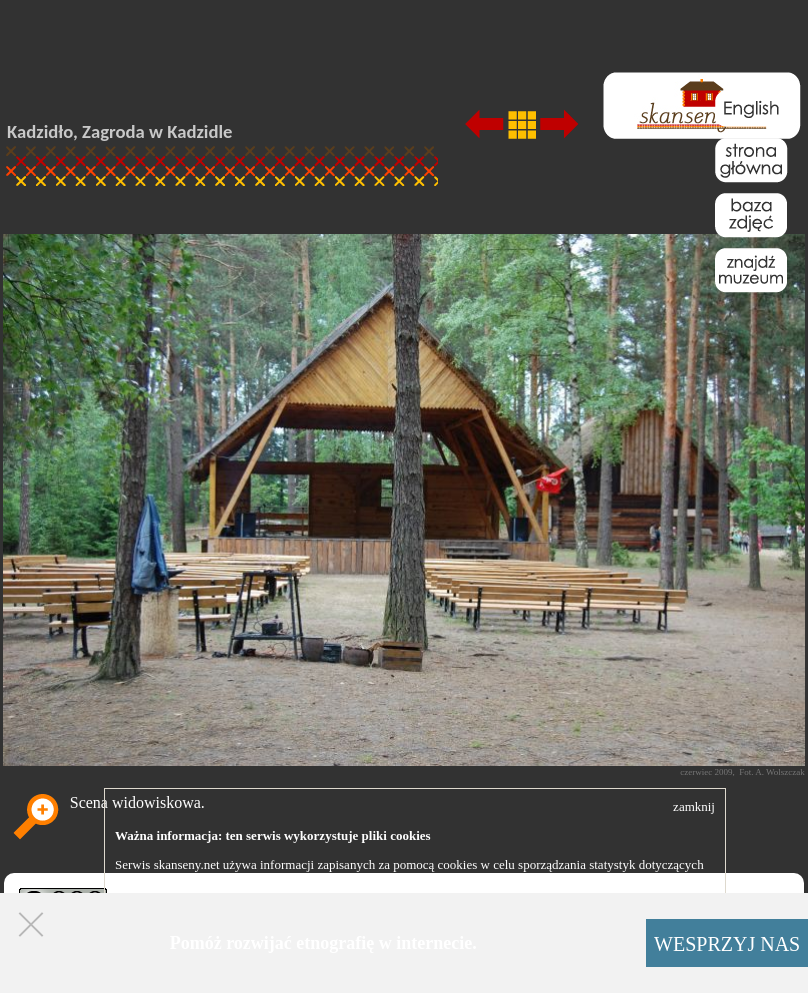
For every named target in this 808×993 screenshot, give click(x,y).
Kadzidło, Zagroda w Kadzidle (120, 131)
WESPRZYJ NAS (727, 944)
